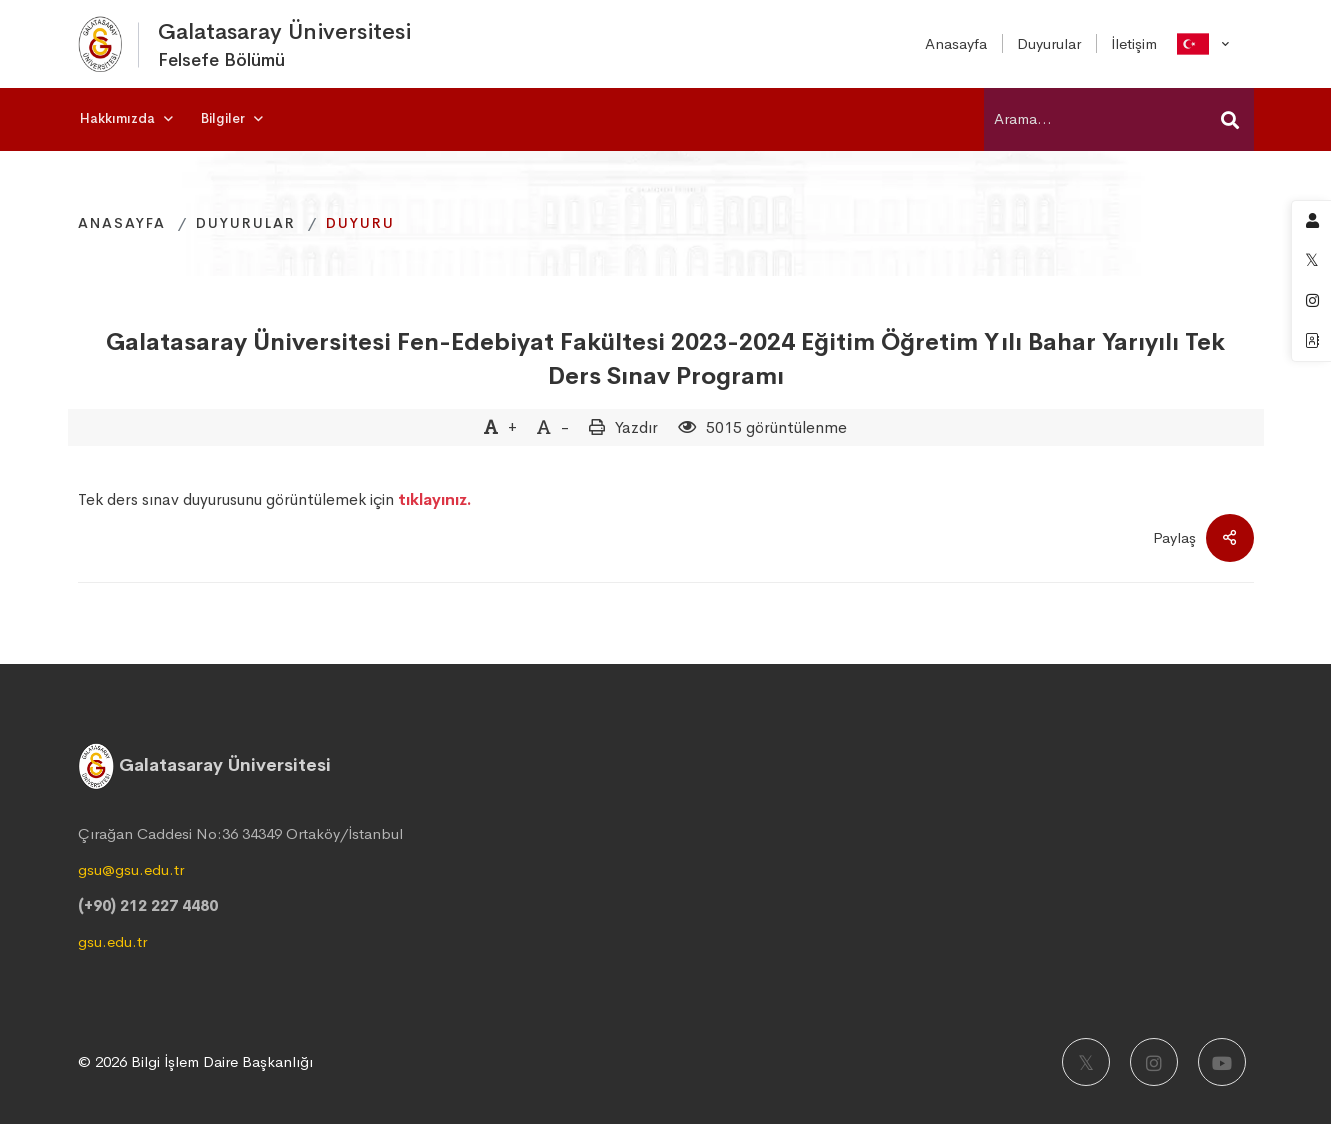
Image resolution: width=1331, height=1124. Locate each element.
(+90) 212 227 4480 (148, 905)
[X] (1086, 1062)
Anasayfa (122, 223)
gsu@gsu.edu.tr (131, 869)
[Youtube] (1222, 1062)
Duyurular (246, 223)
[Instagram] (1154, 1062)
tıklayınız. (435, 499)
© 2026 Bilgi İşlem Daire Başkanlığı (195, 1061)
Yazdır (636, 427)
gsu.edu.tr (112, 941)
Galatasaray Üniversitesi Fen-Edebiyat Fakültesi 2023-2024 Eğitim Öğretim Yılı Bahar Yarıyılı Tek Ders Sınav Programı (665, 359)
